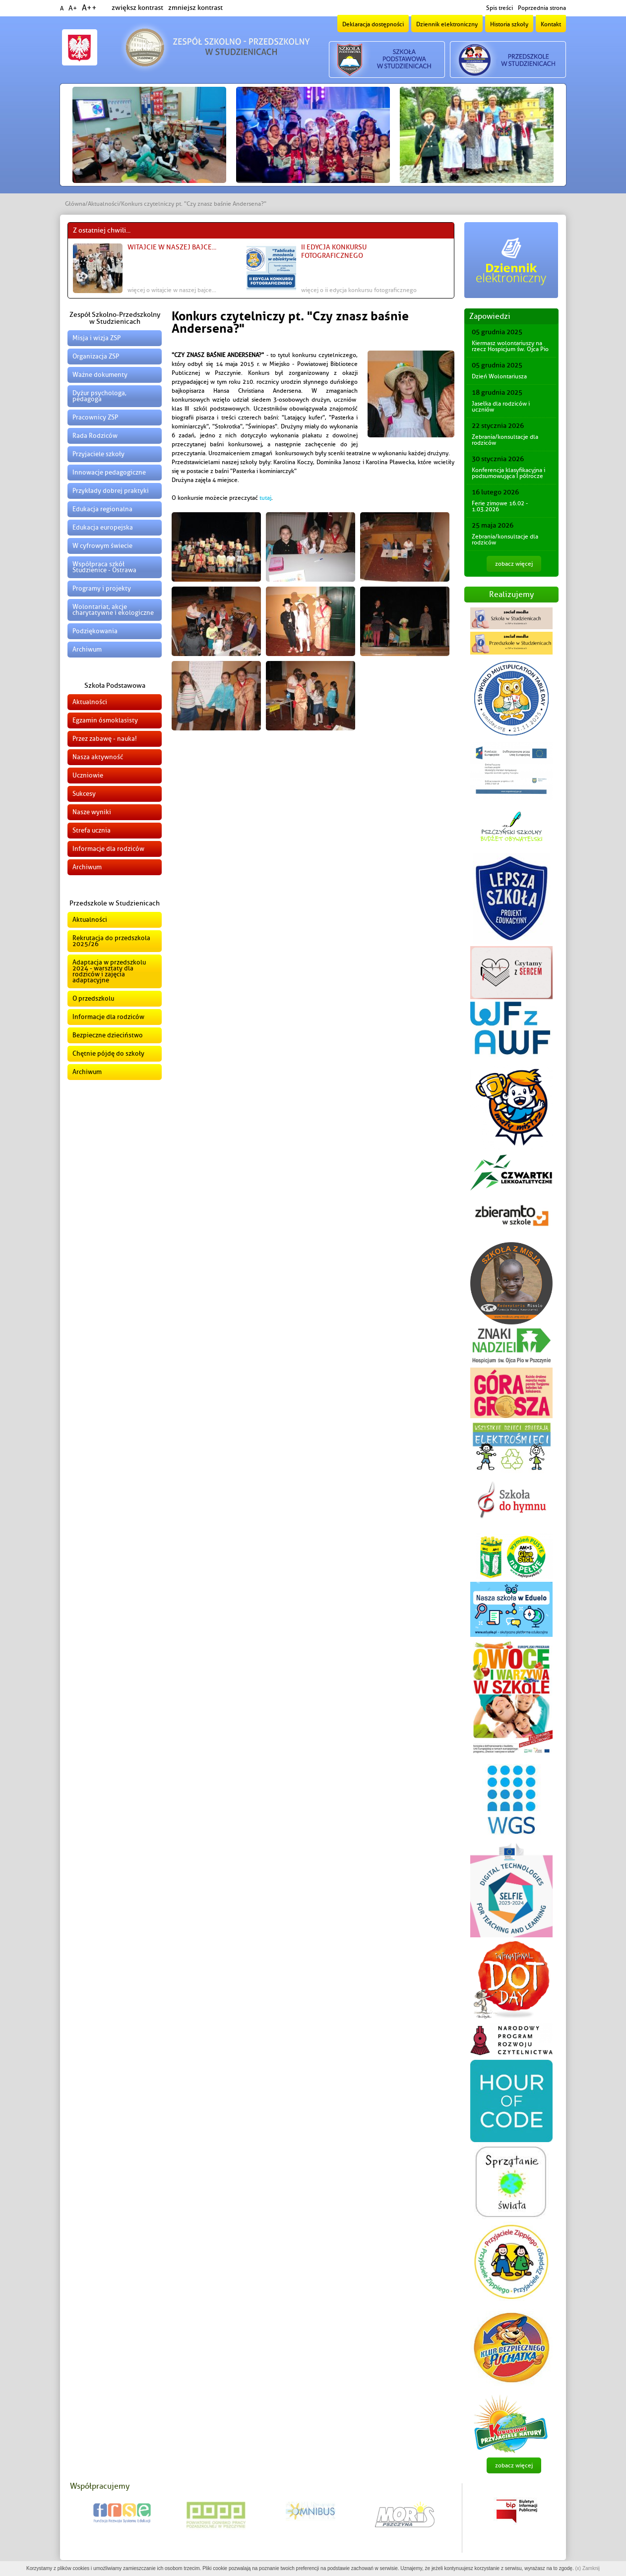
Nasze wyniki (91, 812)
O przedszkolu (93, 998)
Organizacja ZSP (95, 356)
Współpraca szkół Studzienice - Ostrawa (104, 567)
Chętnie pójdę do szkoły (108, 1053)
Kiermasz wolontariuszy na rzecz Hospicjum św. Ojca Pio (510, 346)
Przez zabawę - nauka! (104, 738)
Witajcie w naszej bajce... (171, 247)
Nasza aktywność (97, 757)
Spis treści (499, 8)
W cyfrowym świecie (102, 545)
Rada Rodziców (95, 435)
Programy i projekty (101, 588)
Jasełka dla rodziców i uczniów (501, 407)
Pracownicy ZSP (95, 417)
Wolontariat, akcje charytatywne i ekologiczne (113, 609)
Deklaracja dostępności (373, 24)
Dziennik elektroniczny (447, 24)
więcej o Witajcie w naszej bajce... (171, 290)
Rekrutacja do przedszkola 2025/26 (111, 941)
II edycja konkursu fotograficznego (334, 251)
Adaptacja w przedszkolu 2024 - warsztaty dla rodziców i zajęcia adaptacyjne (109, 971)
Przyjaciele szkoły (98, 454)
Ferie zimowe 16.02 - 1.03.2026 (500, 506)
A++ (89, 8)
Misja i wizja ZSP (96, 338)
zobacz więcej (514, 564)
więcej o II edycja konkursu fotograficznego (359, 290)
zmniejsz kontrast (195, 7)
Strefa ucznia (91, 830)
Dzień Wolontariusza (499, 376)
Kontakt (551, 24)
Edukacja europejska (102, 527)
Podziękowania (95, 631)
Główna (75, 204)
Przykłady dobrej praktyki (110, 490)
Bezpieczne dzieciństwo (107, 1035)
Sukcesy (84, 793)
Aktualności (103, 204)
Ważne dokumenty (99, 374)
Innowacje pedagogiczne (109, 472)
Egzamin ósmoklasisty (105, 720)
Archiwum (87, 649)
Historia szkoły (509, 24)
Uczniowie (87, 775)
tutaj (265, 498)
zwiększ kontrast (137, 7)
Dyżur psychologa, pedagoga (99, 396)
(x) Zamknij (587, 2568)
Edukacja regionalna (102, 509)
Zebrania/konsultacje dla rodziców (505, 440)
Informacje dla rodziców (108, 848)
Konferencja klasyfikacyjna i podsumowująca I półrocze (508, 473)
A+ (72, 8)
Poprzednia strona (542, 8)
